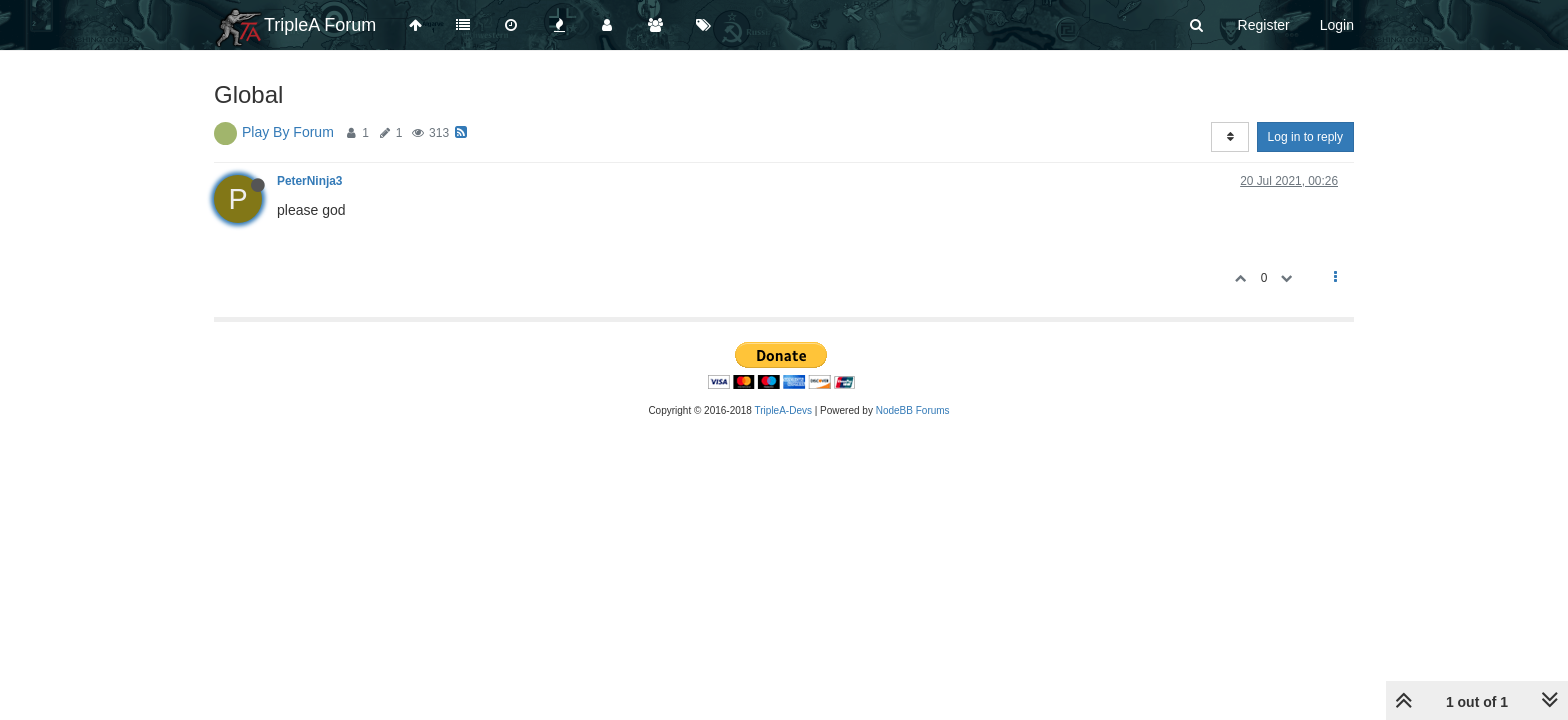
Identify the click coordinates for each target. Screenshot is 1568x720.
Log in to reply (1305, 137)
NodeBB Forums (913, 410)
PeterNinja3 (309, 181)
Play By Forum (288, 132)
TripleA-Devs (783, 410)
